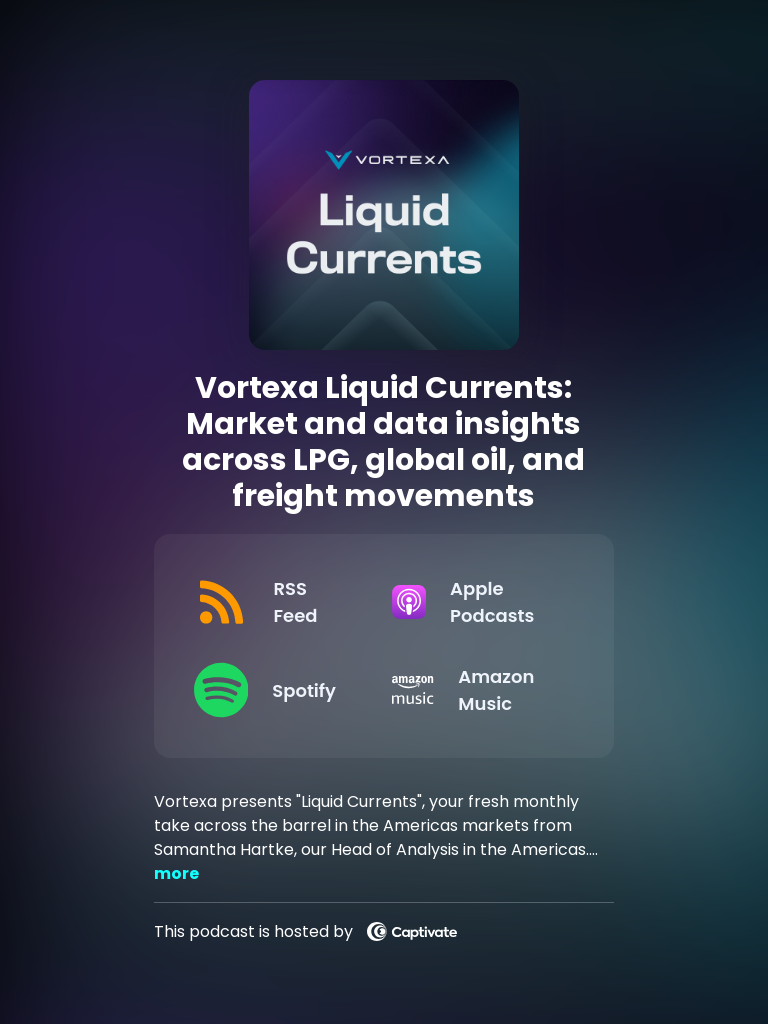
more (176, 873)
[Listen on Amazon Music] (475, 690)
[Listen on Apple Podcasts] (475, 602)
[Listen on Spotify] (277, 690)
